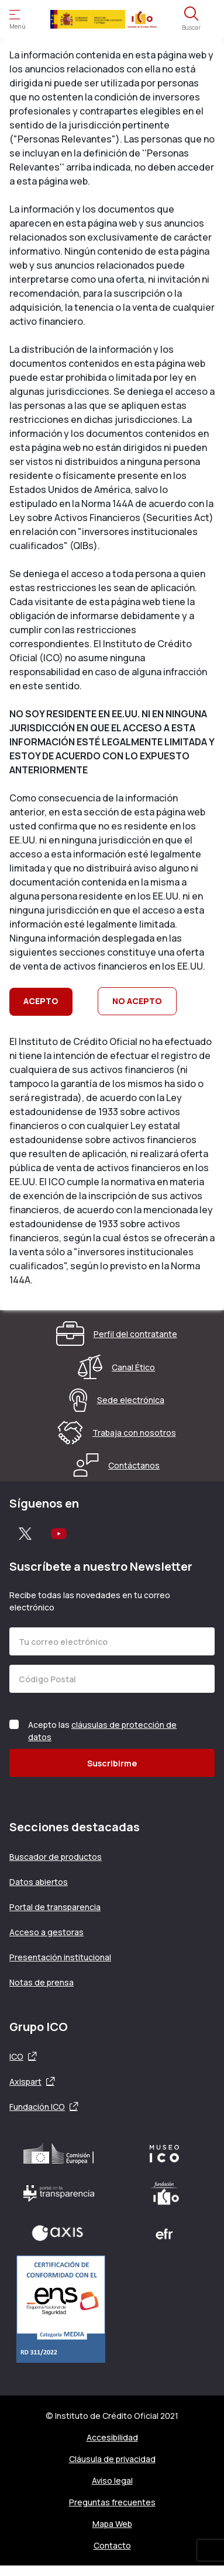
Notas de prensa (41, 1982)
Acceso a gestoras (46, 1932)
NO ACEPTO (137, 1000)
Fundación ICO (37, 2106)
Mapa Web (112, 2523)
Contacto (112, 2545)
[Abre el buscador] (191, 19)
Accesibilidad (112, 2437)
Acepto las (102, 1730)
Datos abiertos (38, 1881)
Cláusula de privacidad (112, 2458)
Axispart (25, 2081)
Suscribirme (112, 1763)
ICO (16, 2056)
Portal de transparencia (55, 1906)
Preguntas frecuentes (112, 2502)
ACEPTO (40, 1000)
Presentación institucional (60, 1957)
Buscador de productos (55, 1856)
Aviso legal (112, 2480)
